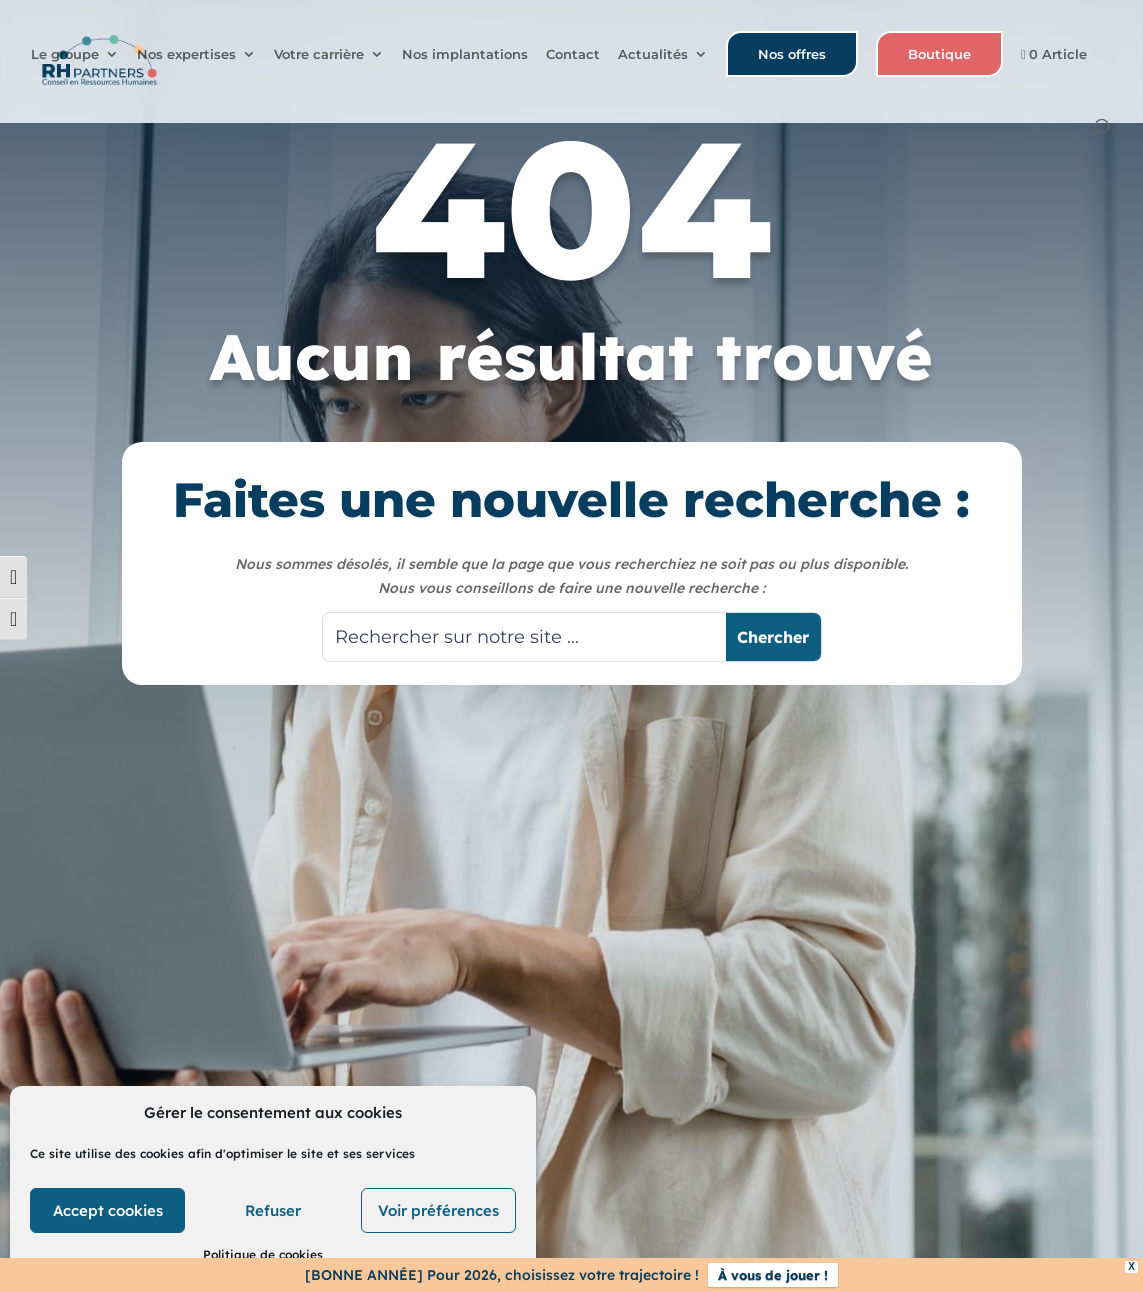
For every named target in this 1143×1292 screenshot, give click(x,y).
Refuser (273, 1210)
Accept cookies (108, 1210)
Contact (573, 55)
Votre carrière (319, 55)
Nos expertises (186, 55)
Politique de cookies (263, 1254)
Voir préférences (438, 1210)
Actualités (653, 55)
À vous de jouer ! (773, 1275)
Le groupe (65, 55)
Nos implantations (465, 55)
